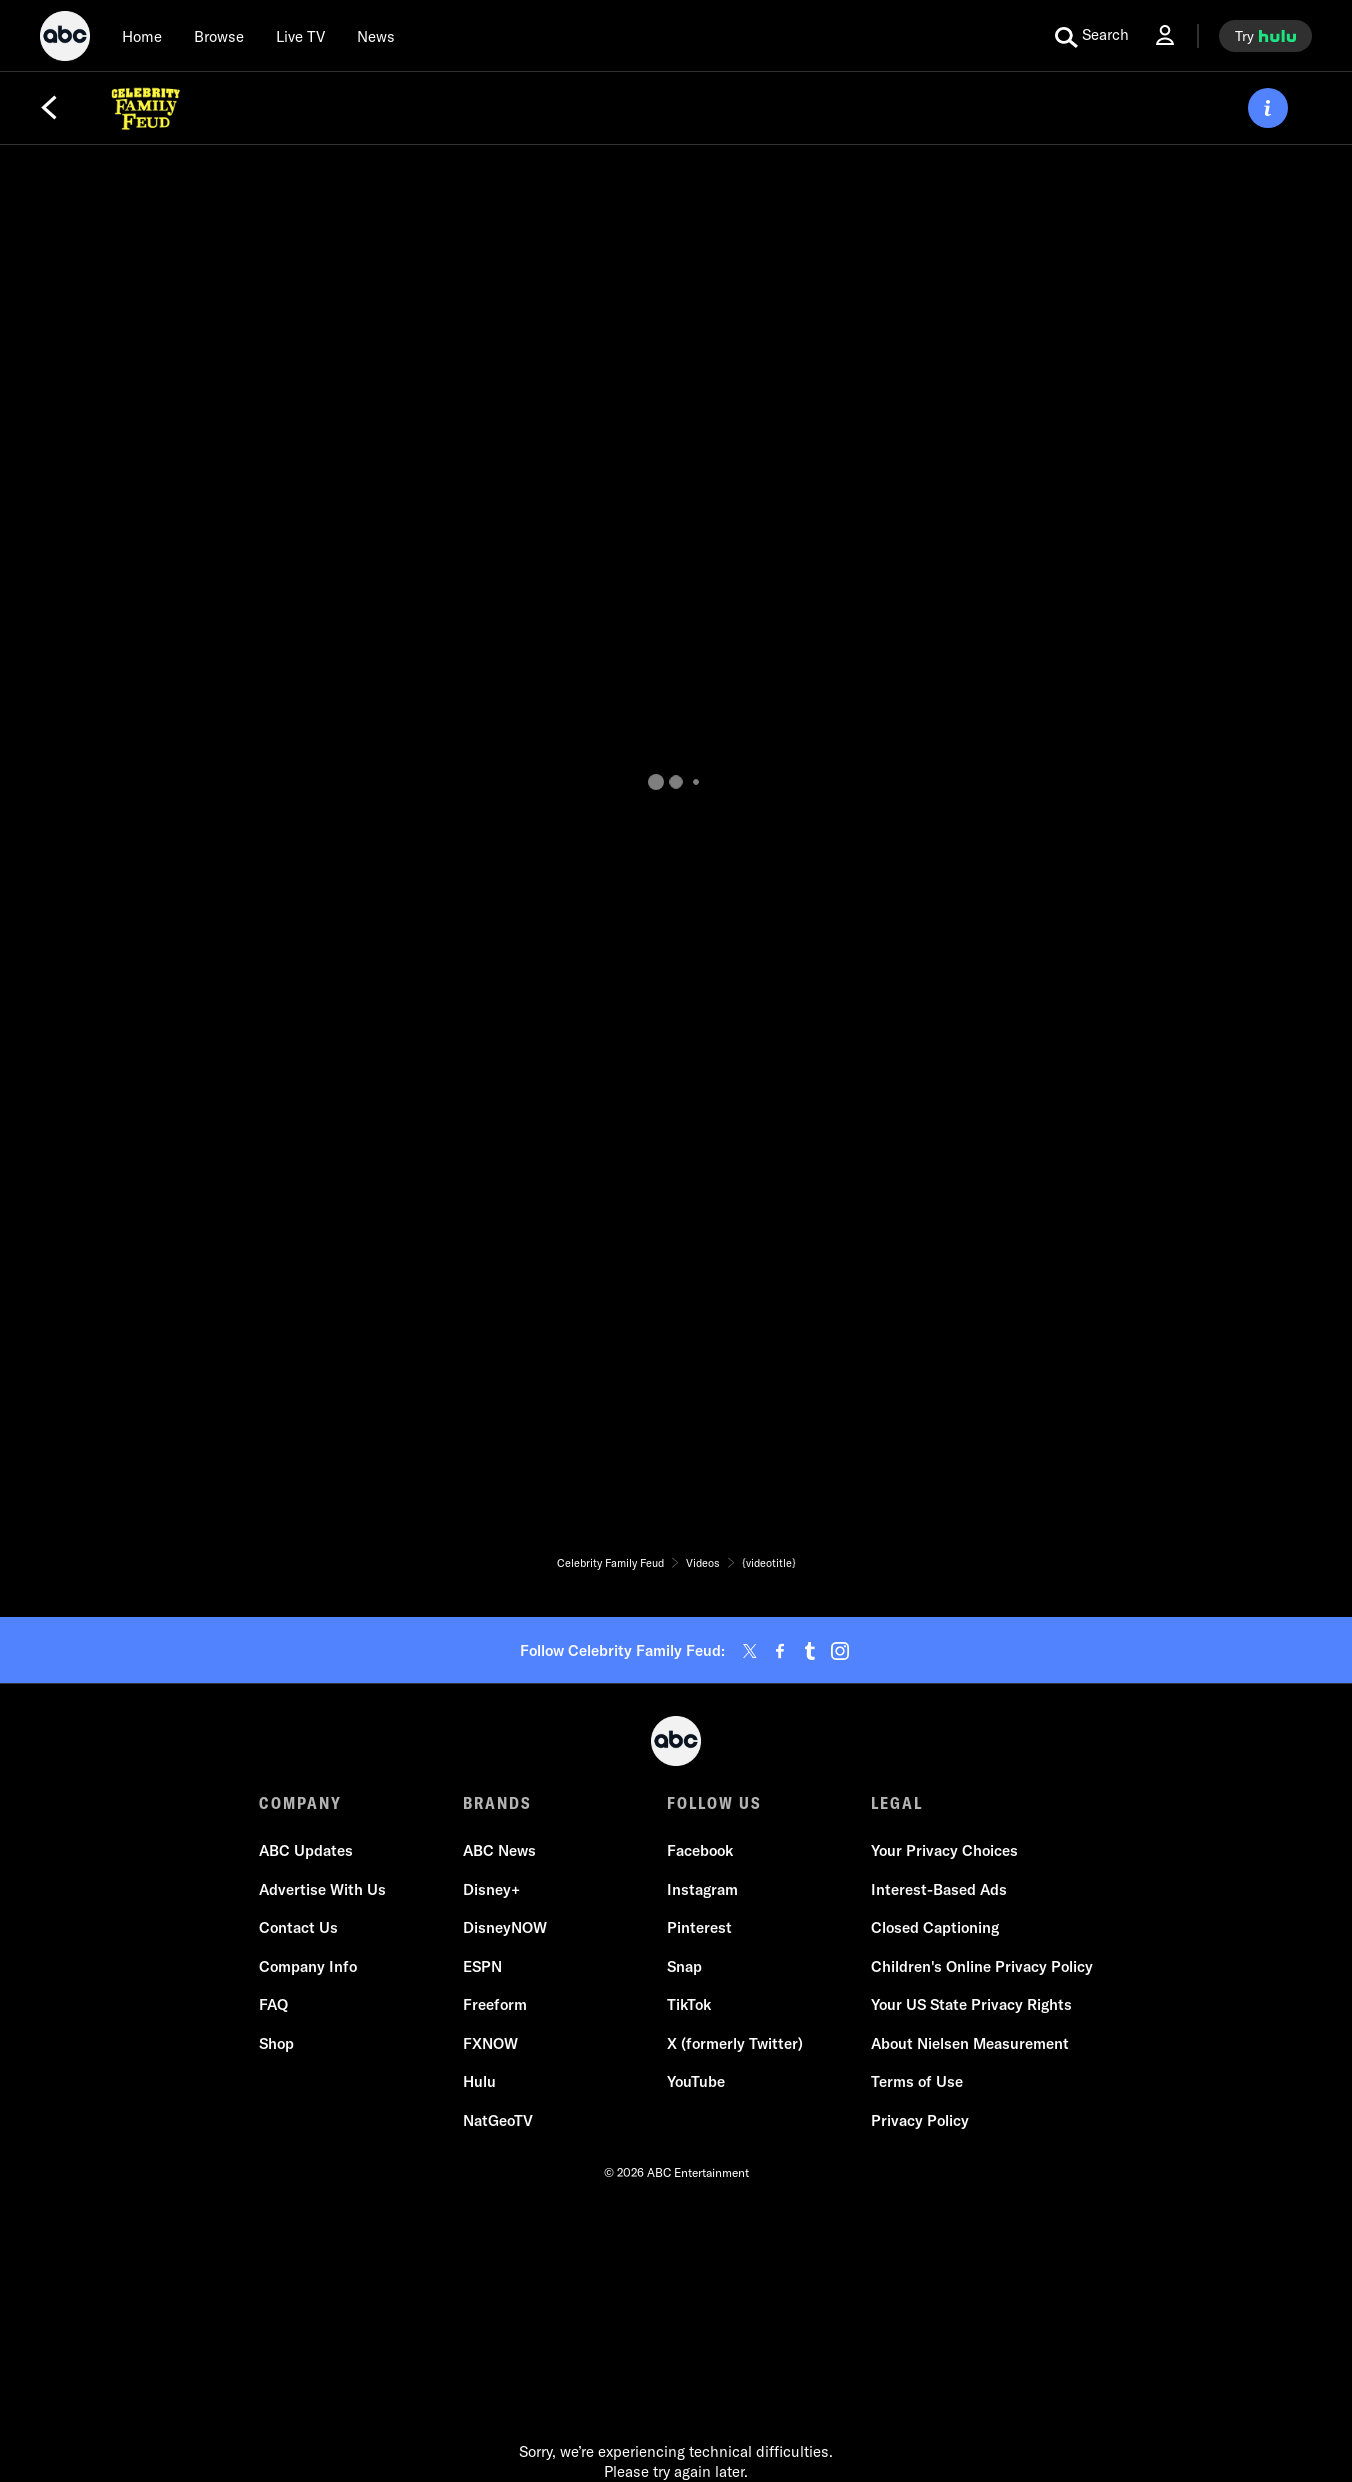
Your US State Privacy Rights (971, 2004)
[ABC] (65, 39)
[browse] (219, 36)
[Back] (49, 108)
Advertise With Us (322, 1889)
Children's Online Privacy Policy (982, 1966)
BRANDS (497, 1803)
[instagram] (840, 1651)
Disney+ (491, 1889)
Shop (276, 2043)
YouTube (696, 2081)
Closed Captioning (935, 1927)
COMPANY (300, 1803)
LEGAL (897, 1803)
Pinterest (699, 1927)
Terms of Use (917, 2081)
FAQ (273, 2004)
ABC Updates (306, 1850)
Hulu (479, 2081)
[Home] (142, 36)
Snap (684, 1966)
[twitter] (750, 1651)
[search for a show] (1092, 36)
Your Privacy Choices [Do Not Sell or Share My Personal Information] (944, 1850)
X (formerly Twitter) (735, 2043)
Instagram (702, 1889)
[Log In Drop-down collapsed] (1165, 35)
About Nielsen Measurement (970, 2043)
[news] (376, 36)
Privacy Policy (920, 2120)
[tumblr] (810, 1651)
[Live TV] (300, 36)
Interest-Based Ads (939, 1889)
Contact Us (298, 1927)
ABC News (499, 1850)
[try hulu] (1265, 36)
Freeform (495, 2004)
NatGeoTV (498, 2120)
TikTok (689, 2004)
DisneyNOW (505, 1927)
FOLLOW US (714, 1803)
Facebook (700, 1850)
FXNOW (490, 2043)
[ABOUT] (1268, 108)
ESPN (482, 1966)
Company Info (308, 1966)
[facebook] (780, 1651)
